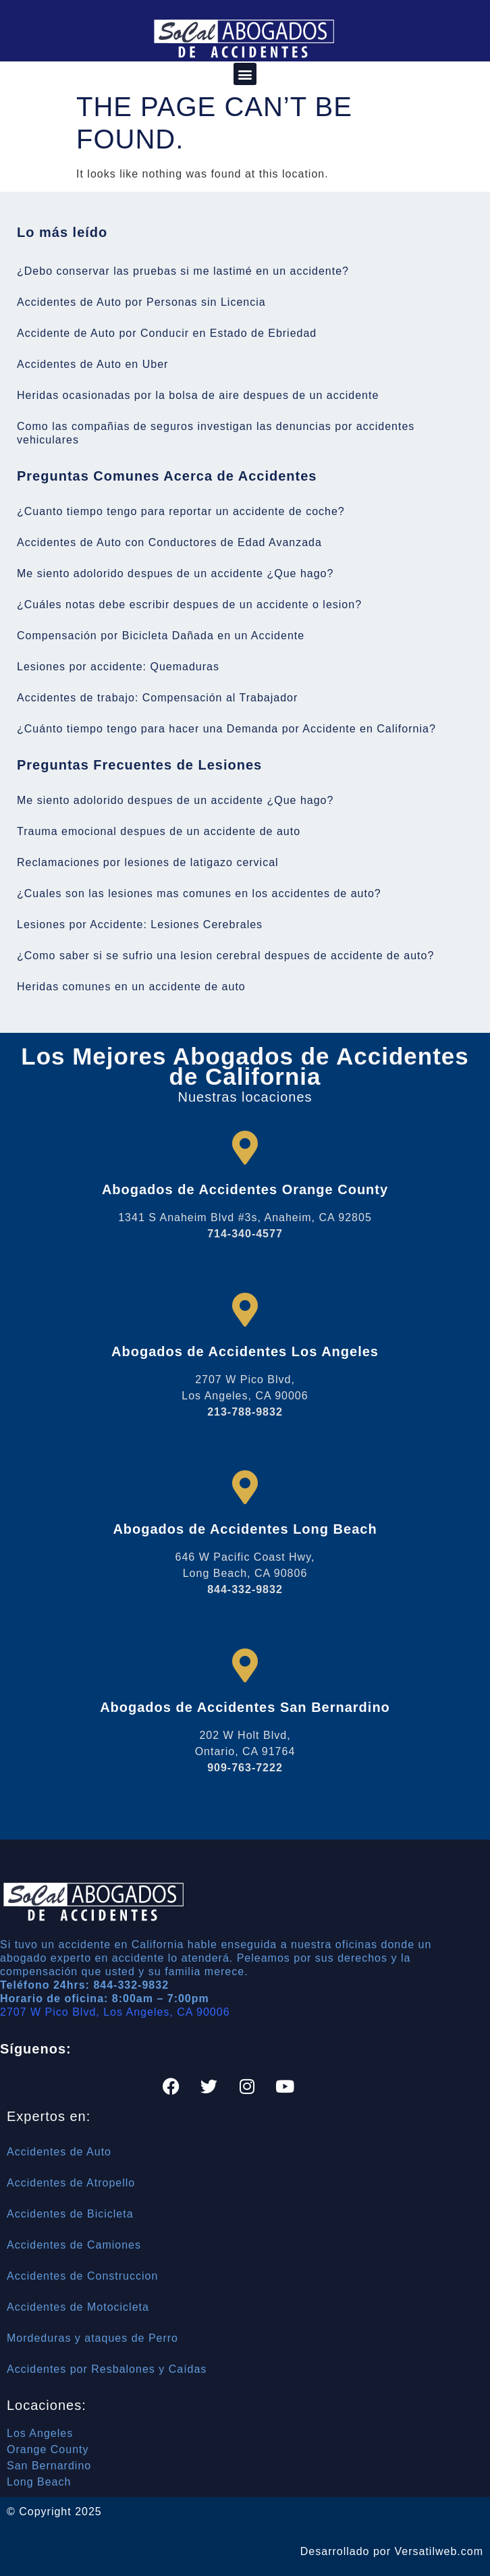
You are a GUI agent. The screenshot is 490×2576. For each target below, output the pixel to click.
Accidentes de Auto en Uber (92, 364)
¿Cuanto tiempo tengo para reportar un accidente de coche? (181, 511)
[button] (245, 74)
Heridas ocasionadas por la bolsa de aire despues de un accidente (198, 395)
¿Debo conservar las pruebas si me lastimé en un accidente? (183, 271)
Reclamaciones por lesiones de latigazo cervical (148, 862)
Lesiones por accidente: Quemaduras (118, 666)
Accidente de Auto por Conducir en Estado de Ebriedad (167, 333)
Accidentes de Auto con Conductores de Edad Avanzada (169, 542)
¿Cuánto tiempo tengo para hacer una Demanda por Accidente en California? (226, 728)
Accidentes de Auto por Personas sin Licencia (141, 302)
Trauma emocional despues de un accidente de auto (158, 831)
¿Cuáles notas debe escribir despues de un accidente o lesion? (189, 604)
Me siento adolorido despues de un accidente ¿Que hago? (175, 573)
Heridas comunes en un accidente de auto (131, 986)
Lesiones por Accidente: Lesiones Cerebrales (140, 924)
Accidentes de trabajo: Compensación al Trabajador (157, 697)
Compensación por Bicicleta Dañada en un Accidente (160, 635)
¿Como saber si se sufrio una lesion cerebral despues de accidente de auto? (225, 955)
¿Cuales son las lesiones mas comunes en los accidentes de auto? (199, 893)
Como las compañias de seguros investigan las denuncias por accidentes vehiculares (215, 433)
